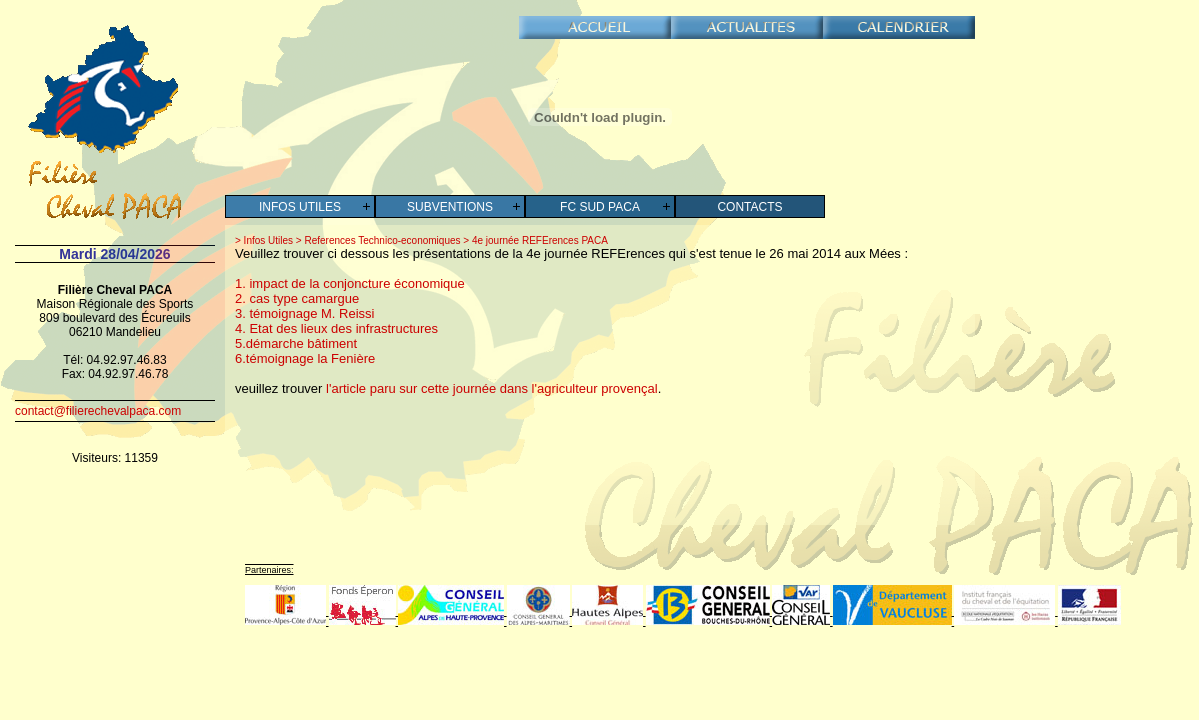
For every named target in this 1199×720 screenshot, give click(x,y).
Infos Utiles (300, 207)
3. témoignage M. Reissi (304, 313)
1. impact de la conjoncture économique (350, 283)
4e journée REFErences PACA (538, 240)
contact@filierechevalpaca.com (98, 411)
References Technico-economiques (381, 240)
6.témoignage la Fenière (305, 358)
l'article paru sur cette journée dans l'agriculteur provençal (492, 388)
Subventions (450, 207)
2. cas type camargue (297, 298)
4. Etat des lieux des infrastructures (336, 328)
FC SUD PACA (600, 207)
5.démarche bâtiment (296, 343)
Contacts (749, 207)
